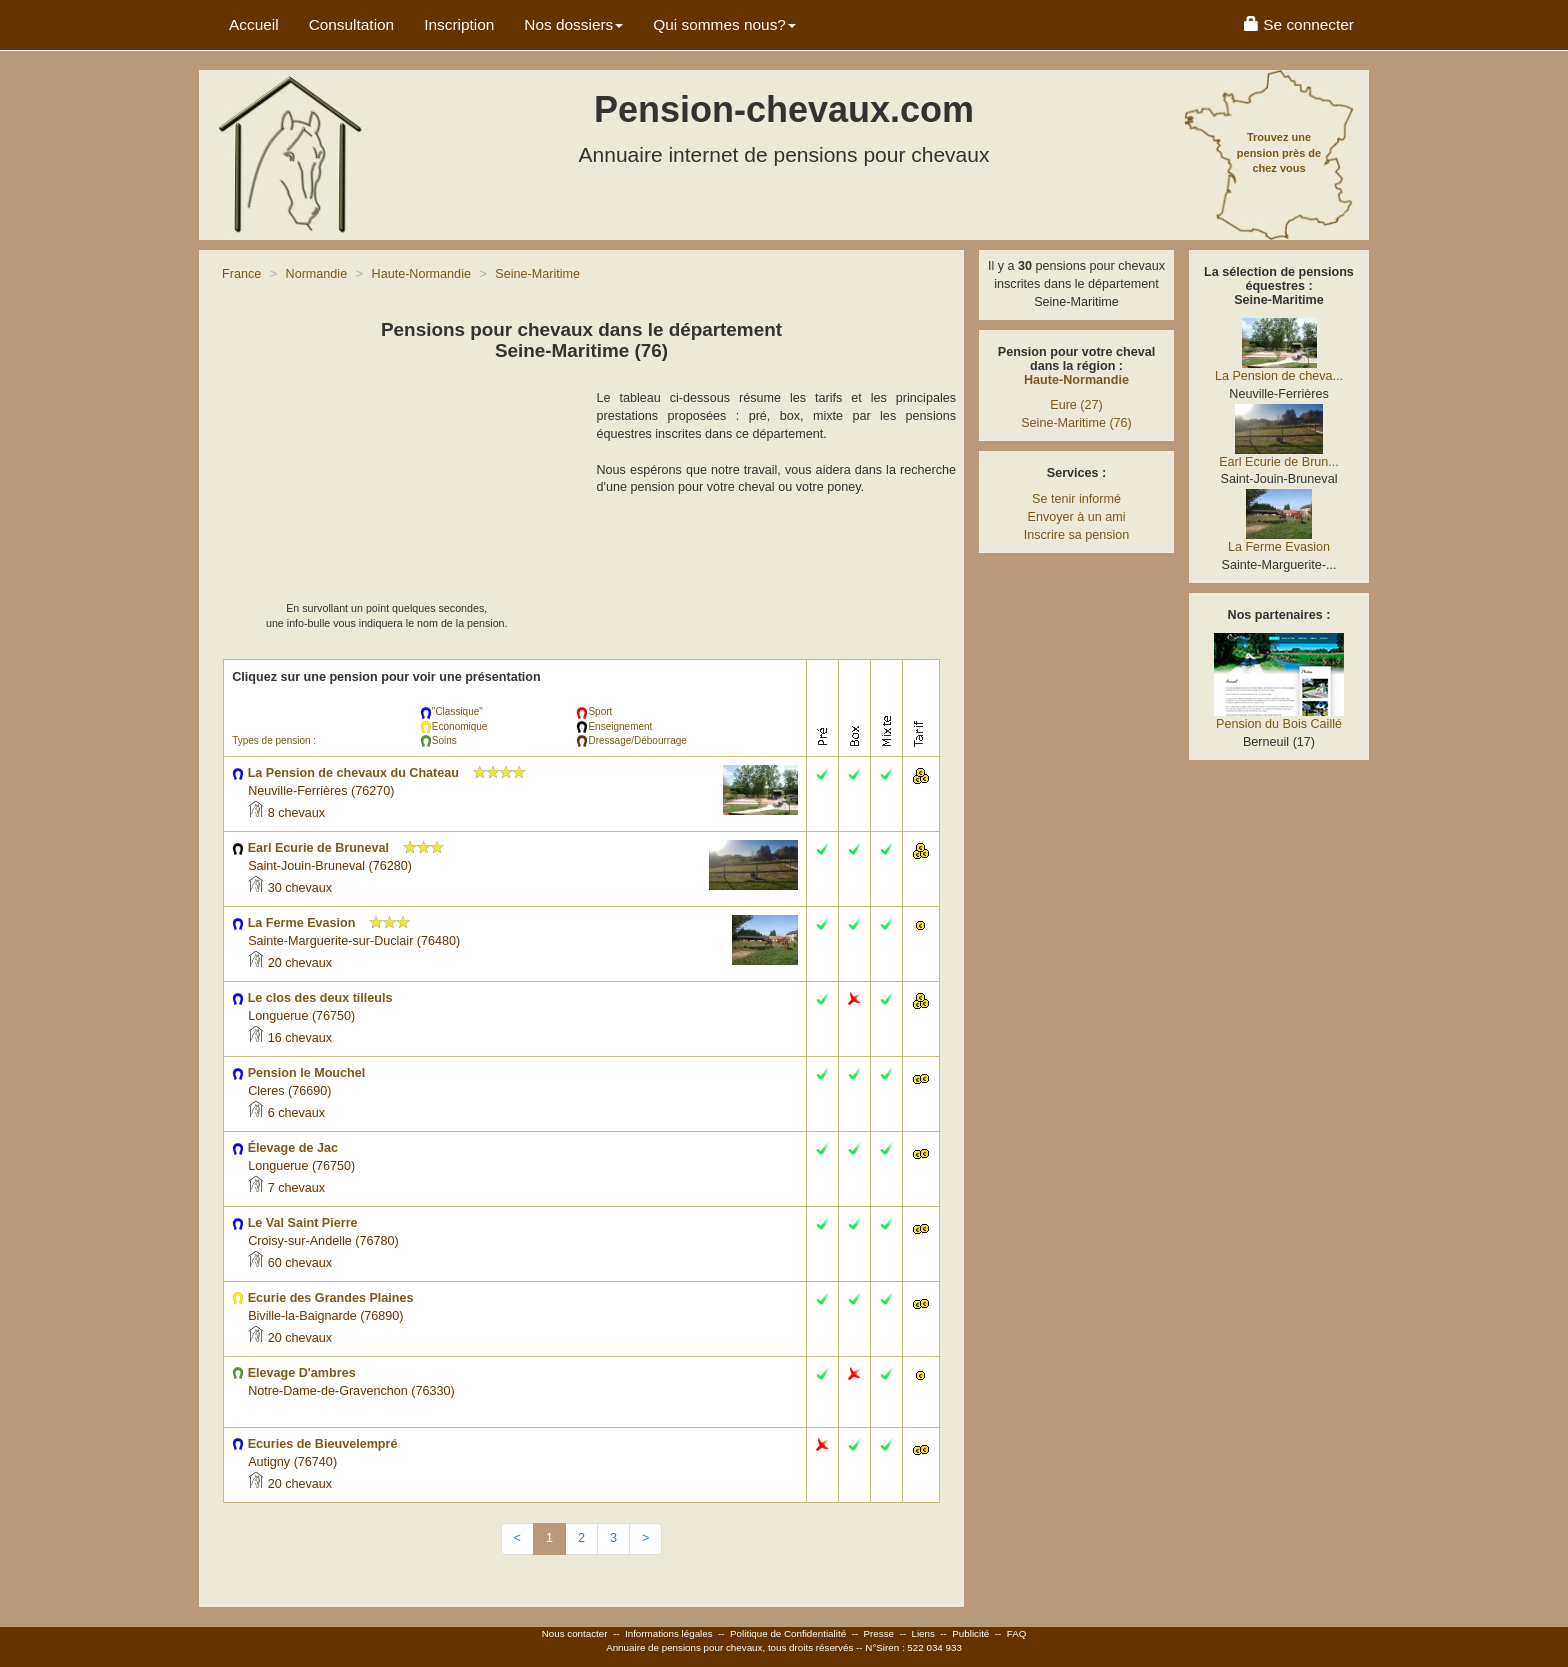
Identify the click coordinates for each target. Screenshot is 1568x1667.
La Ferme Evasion (1279, 547)
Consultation (352, 24)
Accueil (254, 24)
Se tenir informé (1076, 499)
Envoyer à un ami (1076, 517)
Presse (879, 1633)
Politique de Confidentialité (788, 1633)
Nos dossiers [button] (573, 24)
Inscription (459, 24)
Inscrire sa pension (1077, 535)
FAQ (1017, 1633)
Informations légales (669, 1633)
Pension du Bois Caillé (1279, 724)
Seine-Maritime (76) (1076, 423)
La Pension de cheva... (1279, 376)
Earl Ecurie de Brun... (1279, 462)
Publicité (970, 1633)
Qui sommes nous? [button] (724, 24)
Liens (922, 1633)
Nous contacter (575, 1633)
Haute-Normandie (1076, 380)
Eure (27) (1076, 405)
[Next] (645, 1539)
